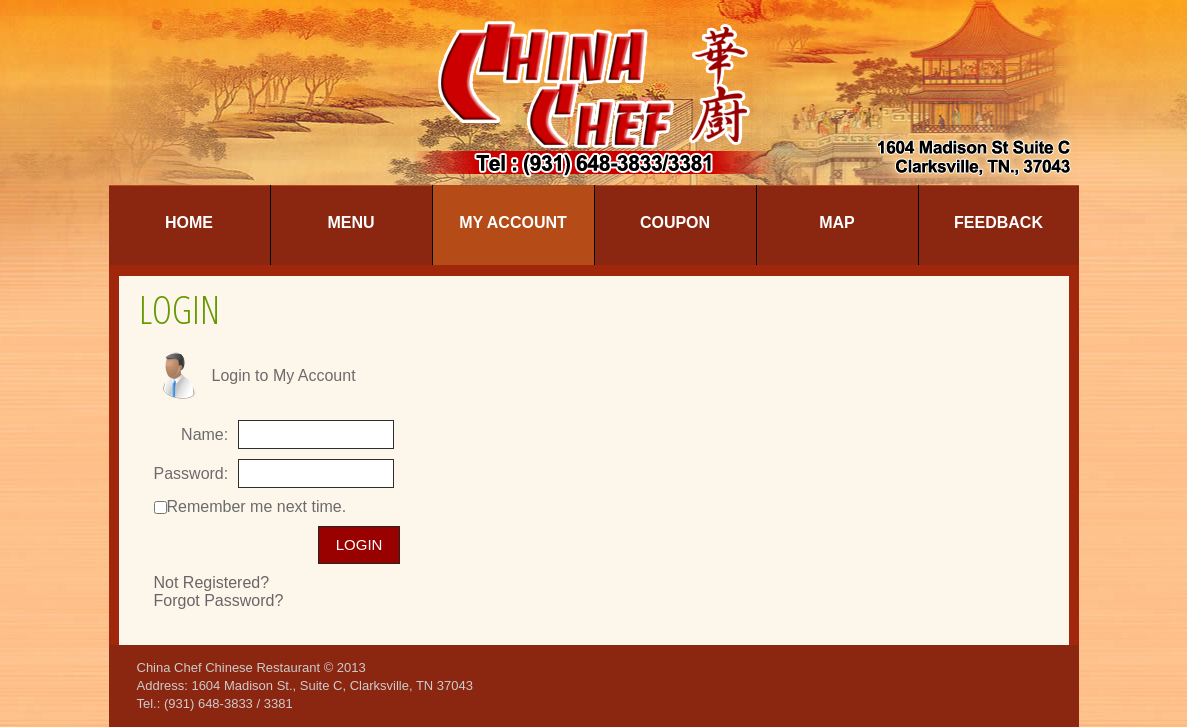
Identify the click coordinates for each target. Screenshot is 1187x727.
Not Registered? (212, 582)
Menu (350, 222)
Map (837, 222)
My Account (513, 222)
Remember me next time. (257, 506)
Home (189, 222)
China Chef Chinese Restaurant (229, 667)
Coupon (675, 222)
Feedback (998, 222)
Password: (191, 473)
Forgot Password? (219, 600)
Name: (204, 434)
